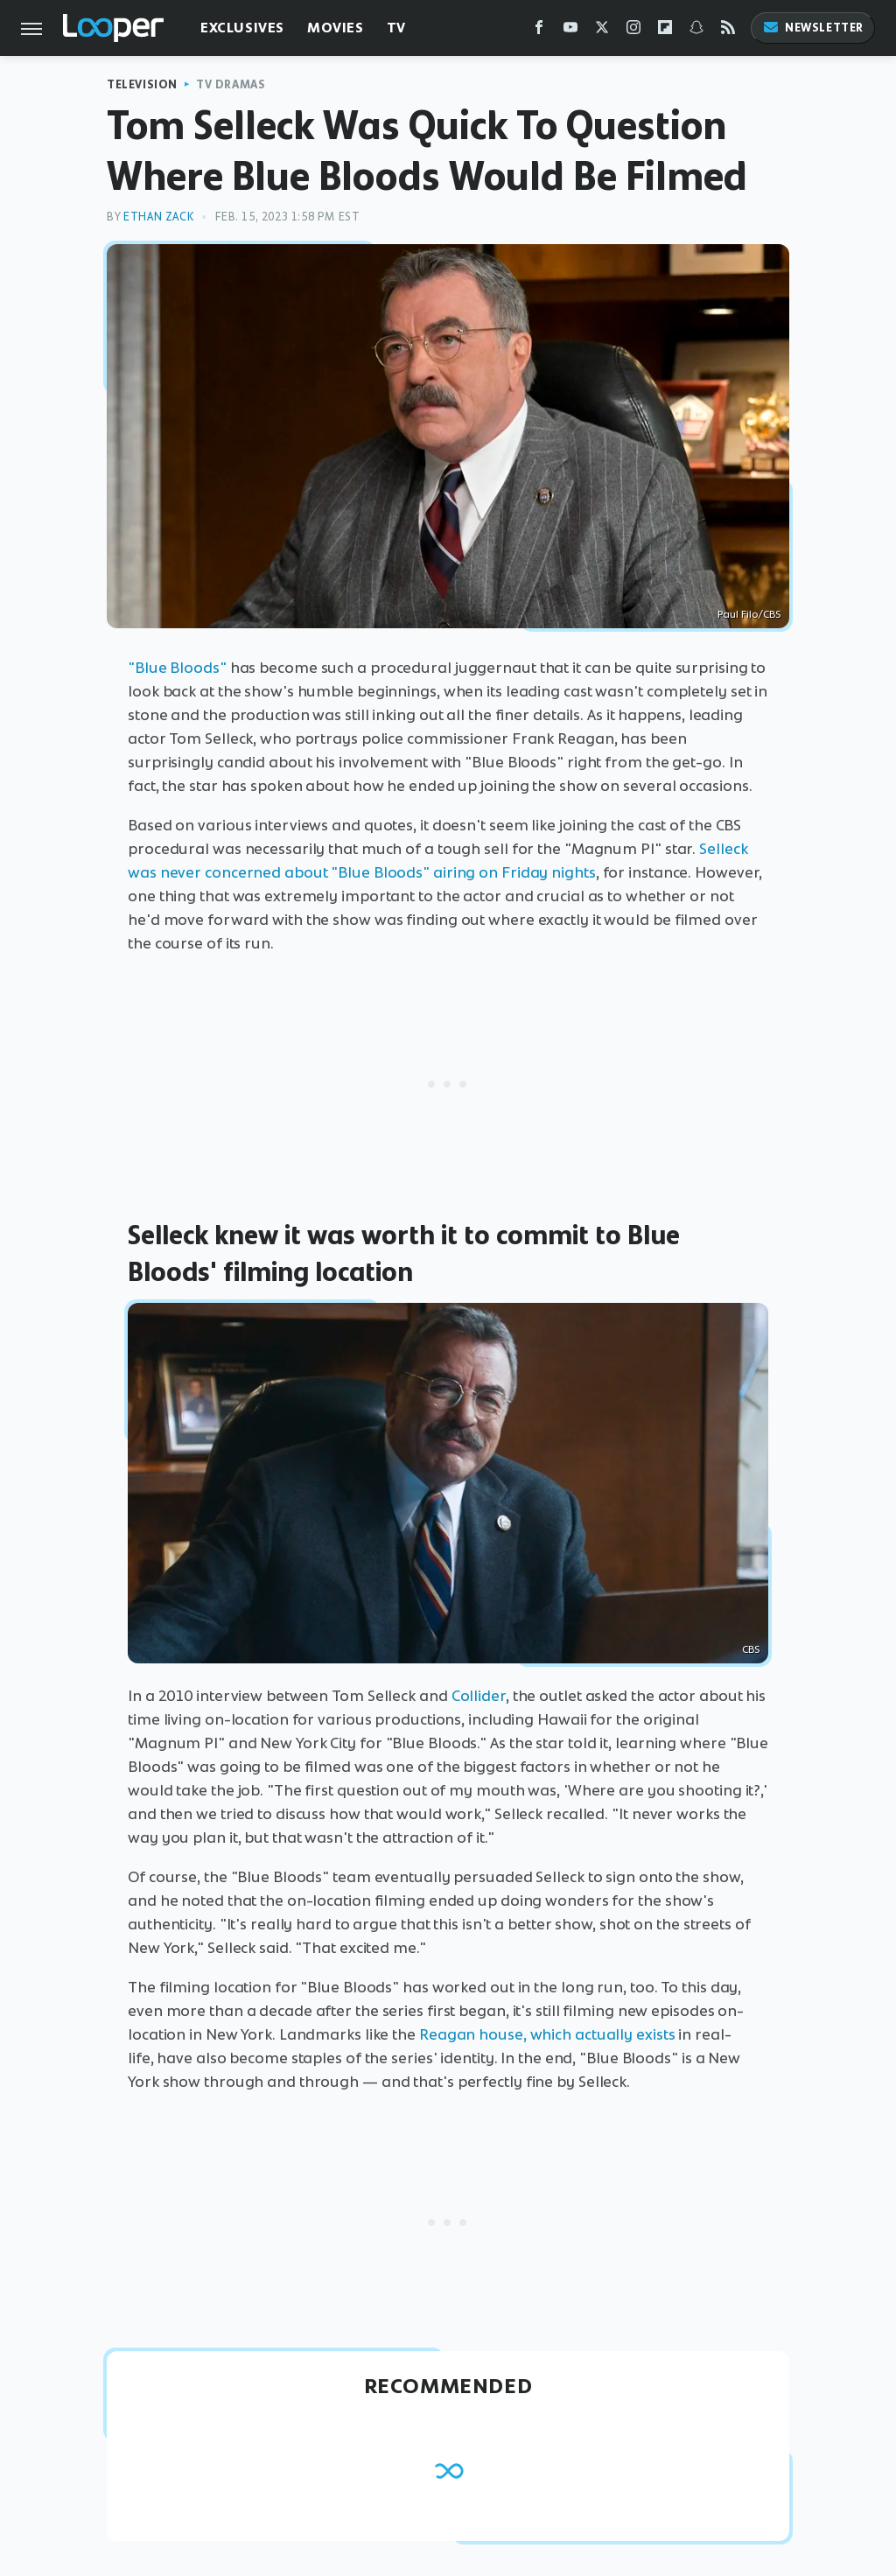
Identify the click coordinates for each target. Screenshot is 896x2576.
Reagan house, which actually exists (547, 2034)
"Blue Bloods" (177, 667)
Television (142, 84)
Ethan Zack (158, 216)
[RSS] (728, 31)
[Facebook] (539, 31)
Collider (479, 1695)
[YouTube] (570, 31)
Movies (335, 27)
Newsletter (813, 27)
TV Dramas (230, 84)
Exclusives (242, 27)
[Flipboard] (665, 31)
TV (396, 27)
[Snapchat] (696, 31)
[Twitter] (602, 31)
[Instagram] (633, 31)
